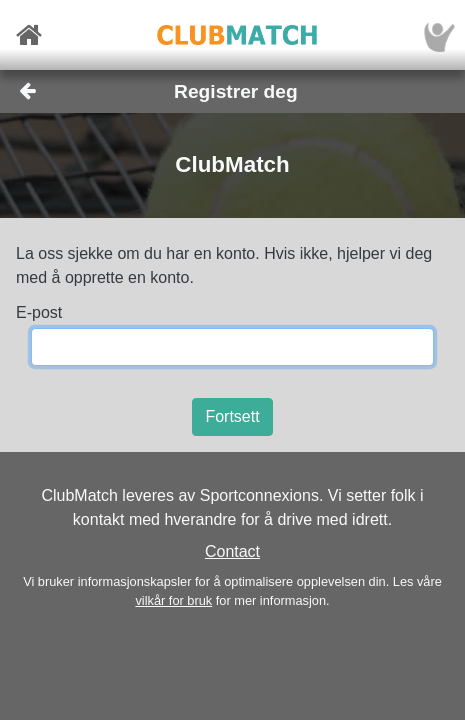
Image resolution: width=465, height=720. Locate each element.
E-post (39, 312)
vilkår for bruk (173, 600)
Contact (232, 551)
